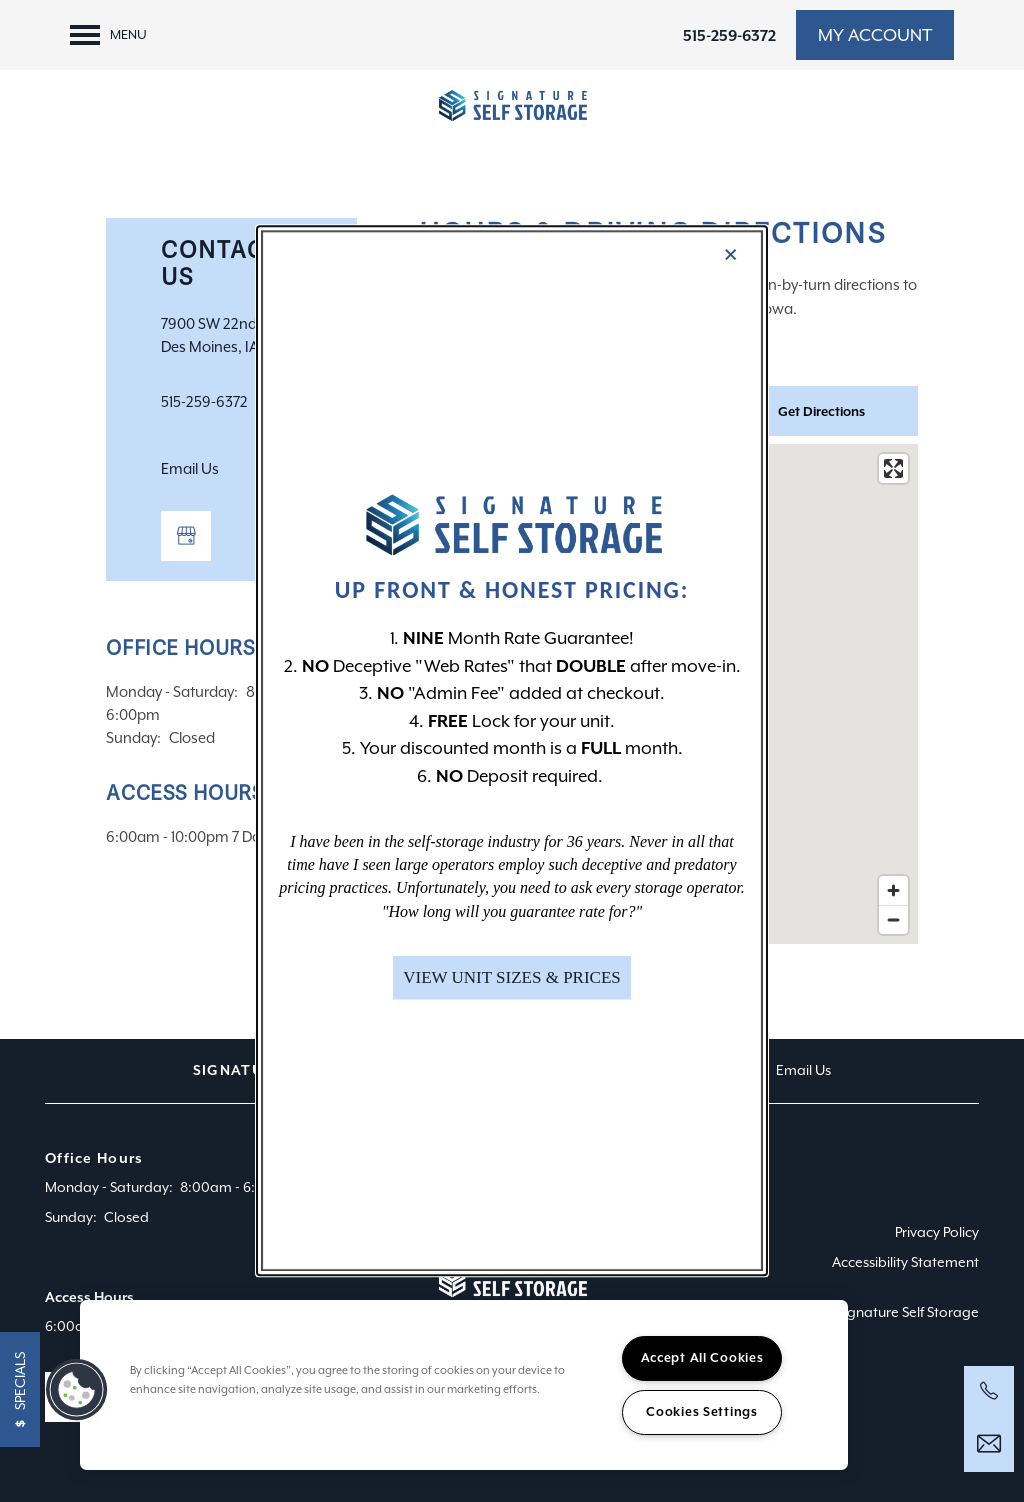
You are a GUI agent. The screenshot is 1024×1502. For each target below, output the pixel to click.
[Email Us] (989, 1444)
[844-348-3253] (989, 1391)
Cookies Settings (702, 1412)
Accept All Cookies (702, 1358)
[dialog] (512, 750)
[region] (464, 1385)
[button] (512, 978)
